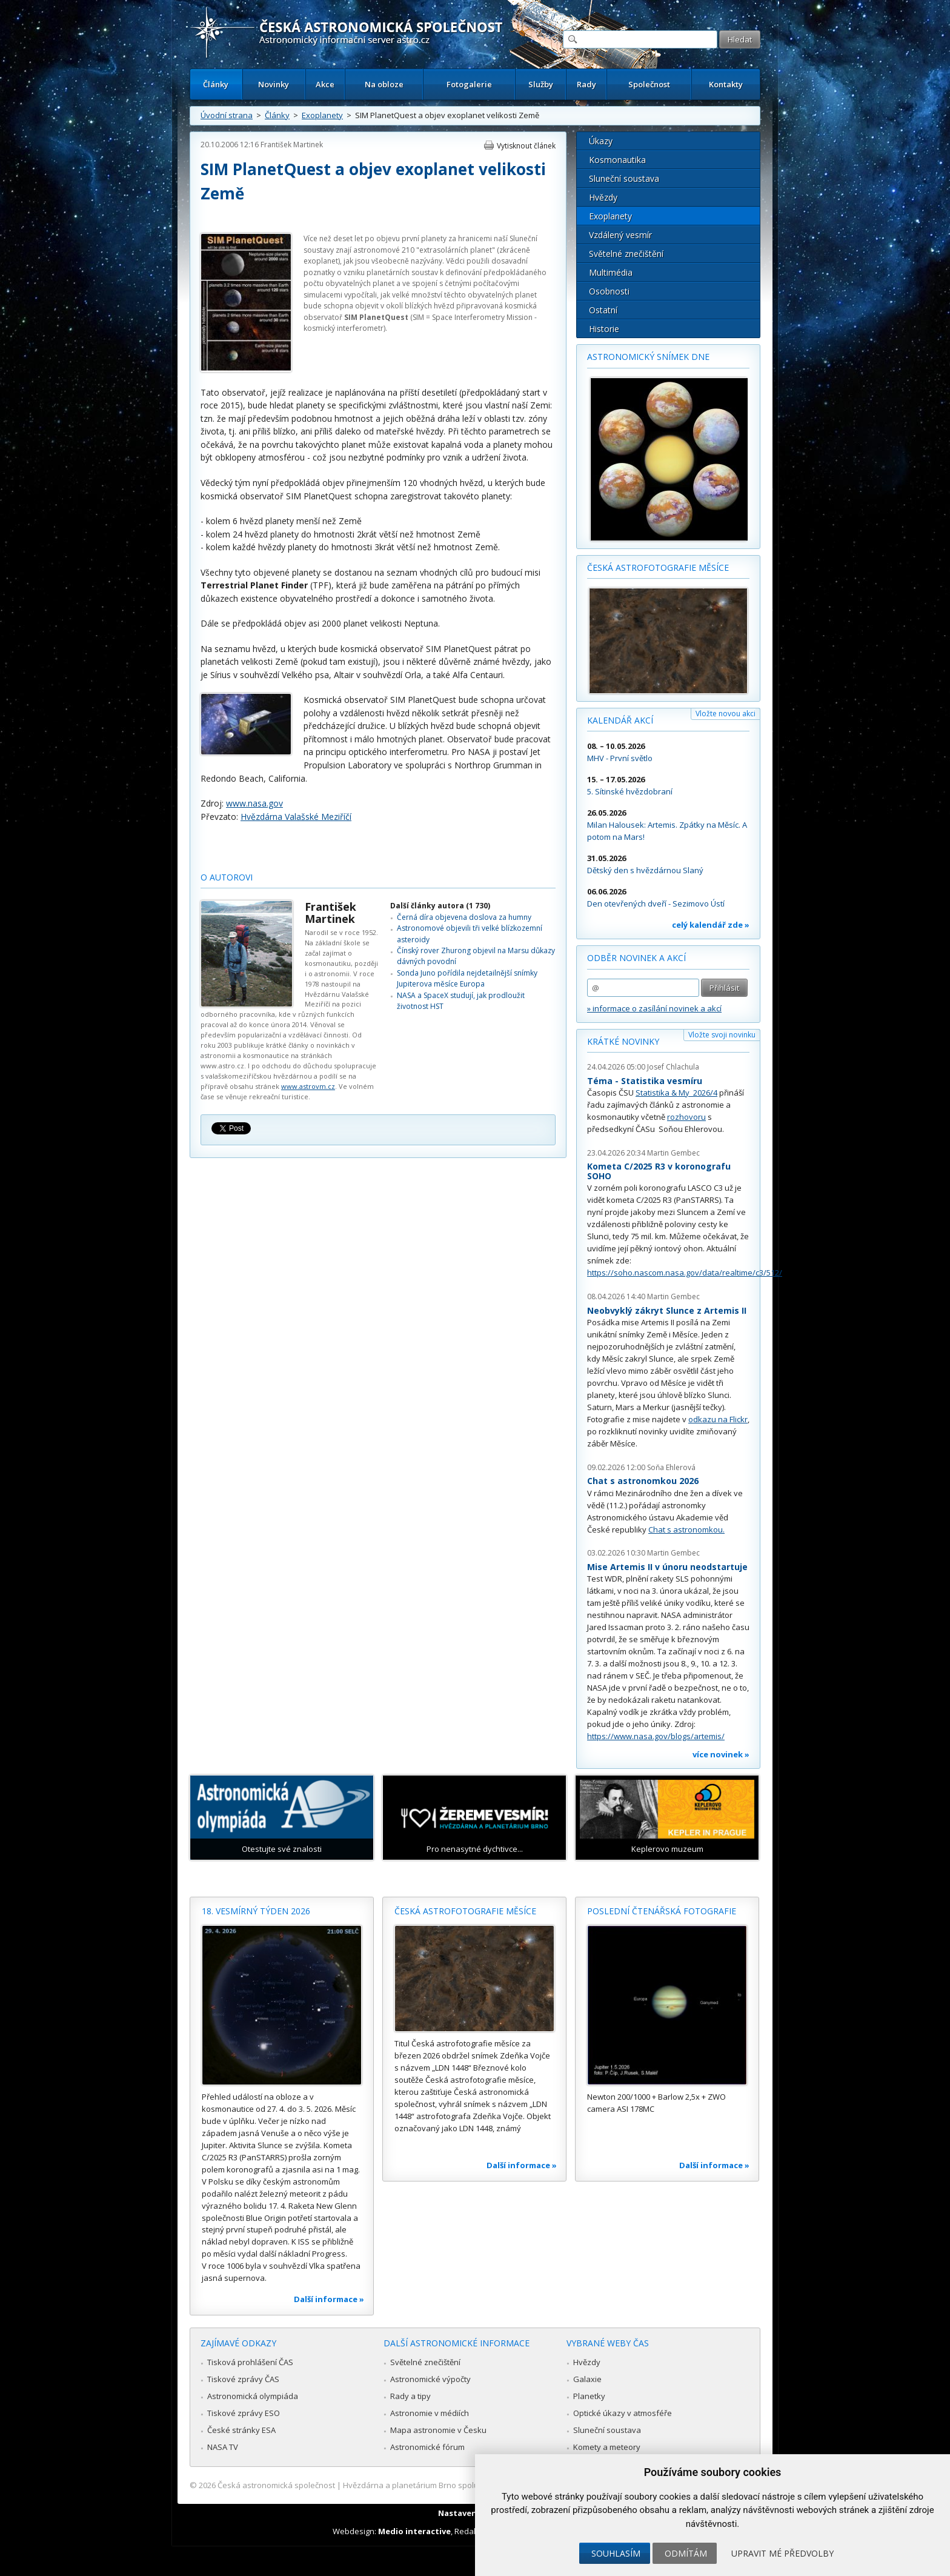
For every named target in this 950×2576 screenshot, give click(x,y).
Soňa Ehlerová (671, 1467)
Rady (586, 84)
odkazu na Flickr (718, 1419)
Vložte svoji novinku (722, 1035)
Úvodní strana (227, 115)
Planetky (589, 2396)
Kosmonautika (617, 159)
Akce (325, 84)
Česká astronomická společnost (276, 2485)
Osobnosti (609, 291)
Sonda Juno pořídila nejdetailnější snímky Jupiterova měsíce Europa (467, 978)
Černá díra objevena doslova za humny (464, 917)
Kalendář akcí (620, 720)
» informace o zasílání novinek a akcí (654, 1008)
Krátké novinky (623, 1041)
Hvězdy (603, 197)
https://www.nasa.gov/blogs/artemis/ (656, 1736)
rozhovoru (686, 1116)
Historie (604, 328)
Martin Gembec (673, 1153)
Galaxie (587, 2379)
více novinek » (721, 1754)
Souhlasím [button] (615, 2553)
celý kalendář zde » (710, 924)
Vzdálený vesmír (620, 235)
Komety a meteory (606, 2446)
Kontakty (726, 84)
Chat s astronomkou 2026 (643, 1480)
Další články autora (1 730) (440, 905)
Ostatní (603, 310)
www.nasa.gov (254, 803)
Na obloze (384, 84)
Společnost (649, 84)
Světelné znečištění (626, 253)
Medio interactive (414, 2531)
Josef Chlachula (673, 1067)
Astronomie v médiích (429, 2413)
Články (215, 84)
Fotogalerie (469, 84)
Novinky (273, 84)
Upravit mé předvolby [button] (782, 2553)
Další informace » (329, 2299)
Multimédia (611, 272)
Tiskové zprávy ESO (243, 2413)
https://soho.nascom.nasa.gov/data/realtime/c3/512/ (684, 1272)
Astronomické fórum (427, 2446)
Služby (540, 84)
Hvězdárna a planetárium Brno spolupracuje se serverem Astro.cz (464, 2485)
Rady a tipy (410, 2396)
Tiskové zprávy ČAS (243, 2379)
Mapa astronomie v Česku (438, 2430)
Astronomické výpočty (430, 2379)
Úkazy (601, 141)
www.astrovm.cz (308, 1086)
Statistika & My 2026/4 (676, 1092)
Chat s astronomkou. (686, 1529)
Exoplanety (322, 115)
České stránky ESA (241, 2430)
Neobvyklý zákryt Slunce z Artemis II (666, 1310)
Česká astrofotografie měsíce (658, 567)
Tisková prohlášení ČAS (250, 2362)
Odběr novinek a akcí (636, 958)
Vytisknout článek (526, 146)
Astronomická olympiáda (252, 2396)
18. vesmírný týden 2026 (256, 1911)
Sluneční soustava (624, 178)
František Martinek (292, 144)
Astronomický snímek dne (648, 356)
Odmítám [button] (686, 2553)
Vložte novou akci (726, 713)
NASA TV (222, 2446)
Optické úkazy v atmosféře (622, 2413)
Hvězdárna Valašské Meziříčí (296, 816)
